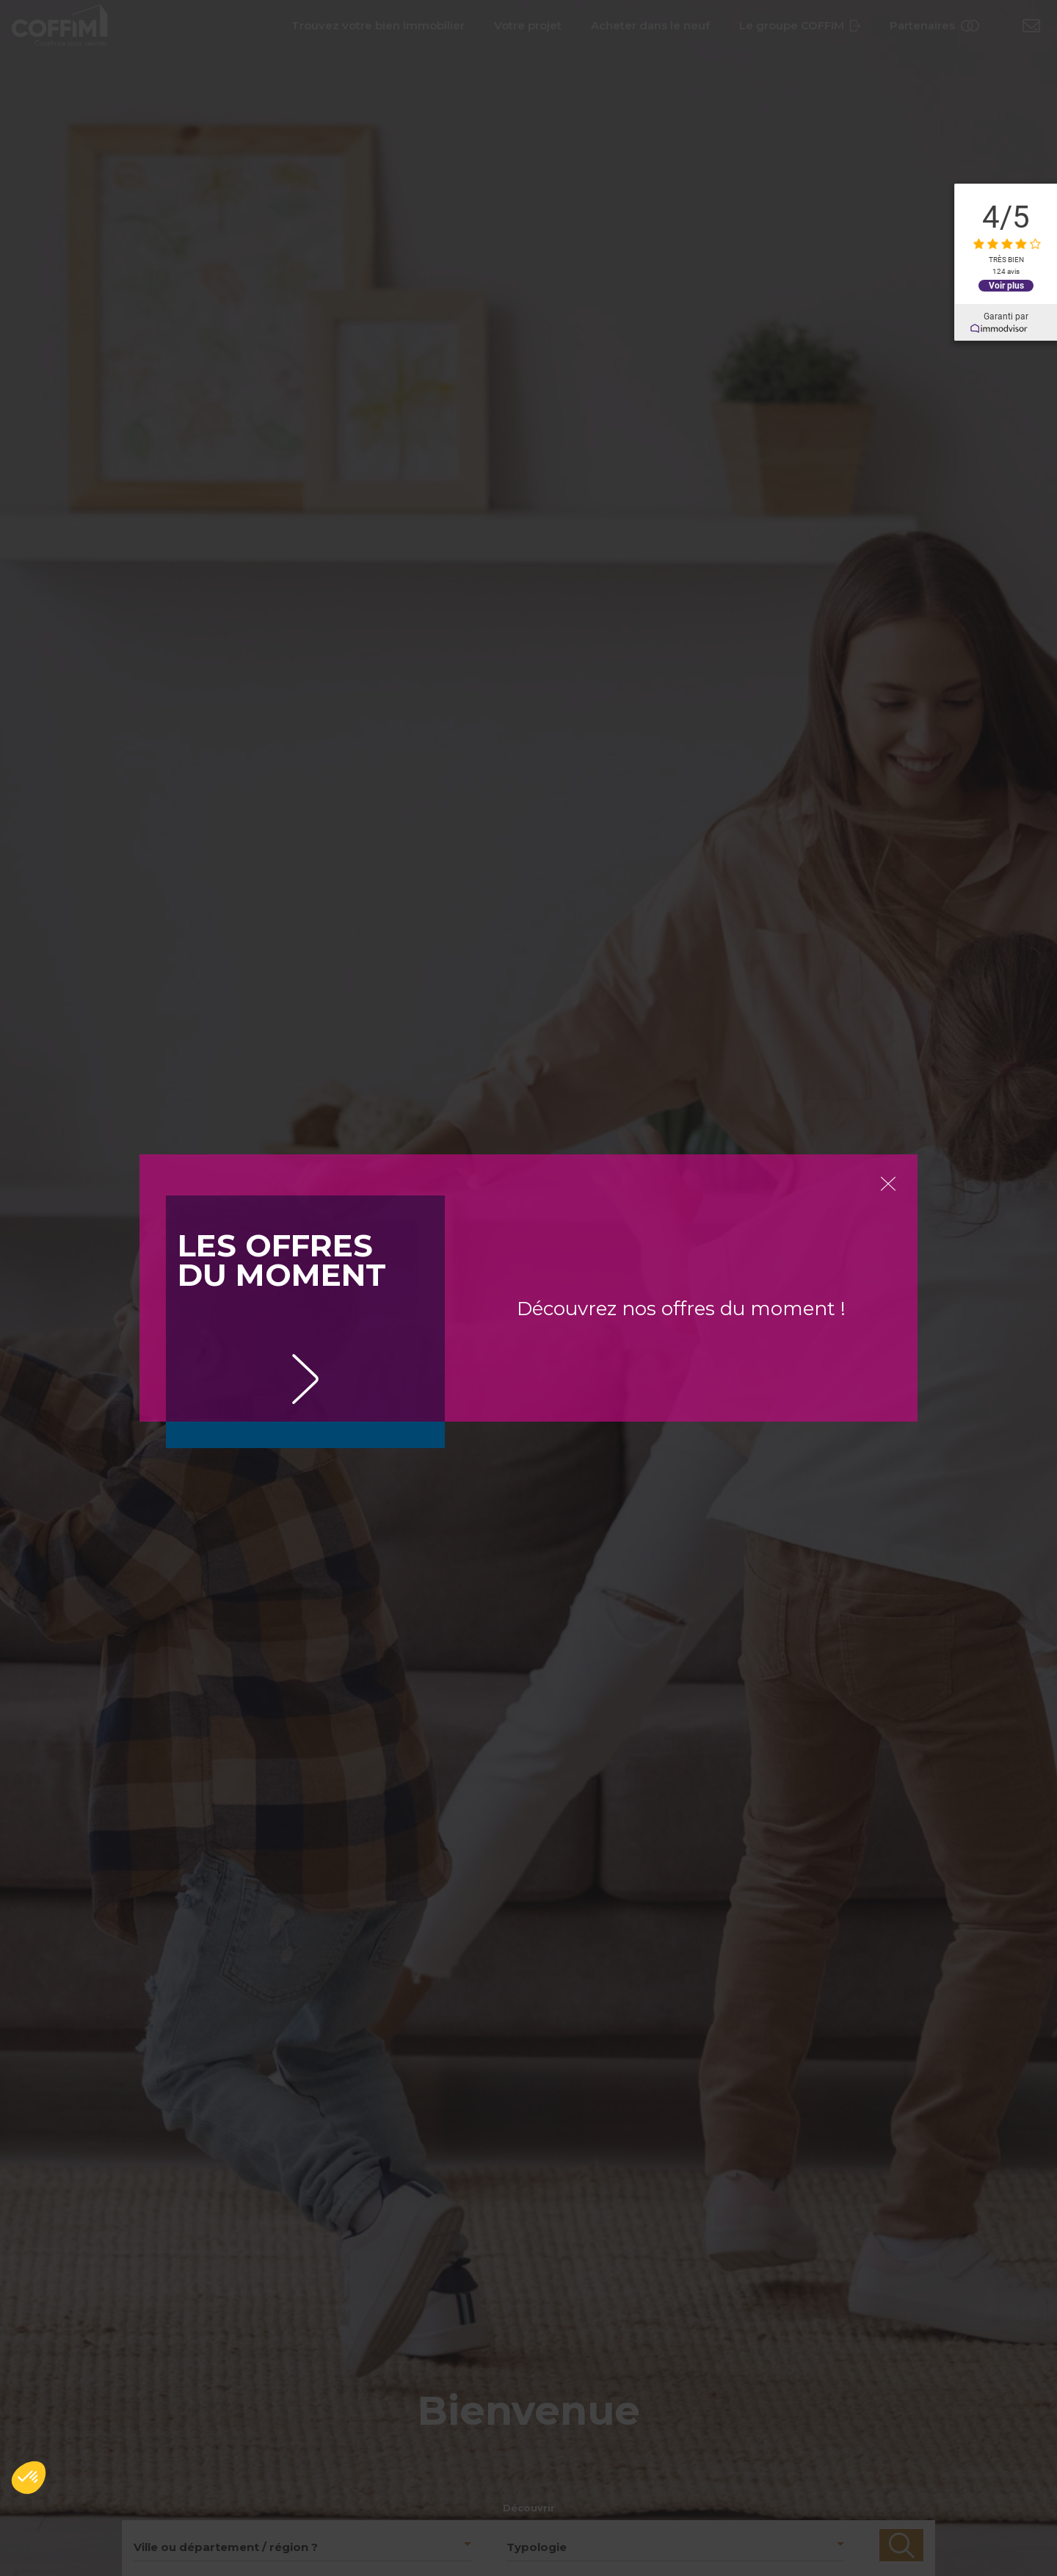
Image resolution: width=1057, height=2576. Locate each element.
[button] (28, 2477)
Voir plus (1006, 286)
